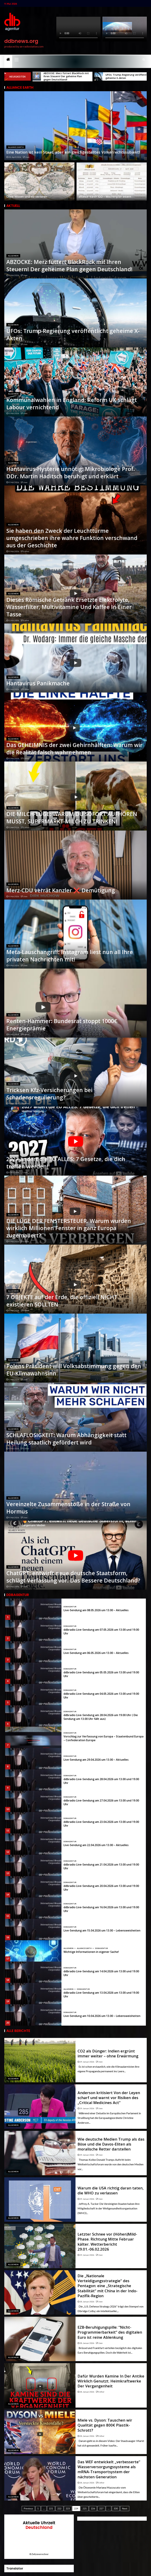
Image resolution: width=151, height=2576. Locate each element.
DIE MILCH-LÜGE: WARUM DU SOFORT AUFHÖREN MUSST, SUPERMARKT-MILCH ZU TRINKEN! (71, 817)
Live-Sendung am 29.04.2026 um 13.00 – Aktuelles (96, 1760)
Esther (26, 551)
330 (116, 2508)
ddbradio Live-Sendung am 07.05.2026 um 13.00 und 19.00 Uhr (101, 1631)
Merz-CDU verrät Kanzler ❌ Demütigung (60, 890)
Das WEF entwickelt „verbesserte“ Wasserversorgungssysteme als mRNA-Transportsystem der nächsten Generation (109, 2469)
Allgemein (13, 256)
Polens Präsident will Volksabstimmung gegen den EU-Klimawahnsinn (73, 1369)
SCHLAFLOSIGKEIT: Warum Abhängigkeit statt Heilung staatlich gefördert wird (66, 1438)
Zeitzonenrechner (40, 2554)
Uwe (27, 157)
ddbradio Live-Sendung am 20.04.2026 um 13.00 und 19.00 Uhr (101, 1887)
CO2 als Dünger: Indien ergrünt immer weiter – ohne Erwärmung (108, 2053)
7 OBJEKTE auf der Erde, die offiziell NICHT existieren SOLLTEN (61, 1300)
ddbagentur (70, 1607)
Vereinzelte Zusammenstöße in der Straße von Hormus (68, 1507)
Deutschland (39, 2525)
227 (101, 2508)
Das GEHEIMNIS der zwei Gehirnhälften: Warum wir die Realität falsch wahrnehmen (74, 748)
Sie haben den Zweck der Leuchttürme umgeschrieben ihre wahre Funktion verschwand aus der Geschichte (71, 538)
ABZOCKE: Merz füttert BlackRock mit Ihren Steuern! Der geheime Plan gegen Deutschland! (69, 265)
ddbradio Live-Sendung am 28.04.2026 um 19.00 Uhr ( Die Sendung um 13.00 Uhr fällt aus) (101, 1717)
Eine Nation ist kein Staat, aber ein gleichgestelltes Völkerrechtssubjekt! (73, 152)
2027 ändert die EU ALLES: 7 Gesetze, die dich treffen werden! (65, 1162)
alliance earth (16, 147)
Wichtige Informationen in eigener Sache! (91, 1952)
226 (93, 2508)
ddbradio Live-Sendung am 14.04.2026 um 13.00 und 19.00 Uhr (101, 1973)
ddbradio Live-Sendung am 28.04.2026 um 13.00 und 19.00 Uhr (101, 1781)
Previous (28, 2508)
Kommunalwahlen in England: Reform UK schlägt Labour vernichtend (71, 403)
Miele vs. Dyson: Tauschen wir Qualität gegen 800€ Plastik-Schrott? (105, 2425)
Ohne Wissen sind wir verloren (26, 196)
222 (59, 2508)
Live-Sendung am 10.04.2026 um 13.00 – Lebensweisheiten (102, 2016)
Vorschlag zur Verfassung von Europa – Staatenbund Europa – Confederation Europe (103, 1738)
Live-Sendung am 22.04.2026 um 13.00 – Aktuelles (96, 1845)
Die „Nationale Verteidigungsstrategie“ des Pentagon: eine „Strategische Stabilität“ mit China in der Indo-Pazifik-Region (107, 2285)
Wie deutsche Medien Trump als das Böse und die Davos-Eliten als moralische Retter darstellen (111, 2144)
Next (124, 2508)
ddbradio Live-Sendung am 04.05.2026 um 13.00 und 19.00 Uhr (101, 1695)
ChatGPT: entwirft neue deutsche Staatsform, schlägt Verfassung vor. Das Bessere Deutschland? (73, 1576)
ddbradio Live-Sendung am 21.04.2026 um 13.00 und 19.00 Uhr (101, 1866)
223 (68, 2508)
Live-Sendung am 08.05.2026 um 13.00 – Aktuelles (96, 1610)
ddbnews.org (21, 41)
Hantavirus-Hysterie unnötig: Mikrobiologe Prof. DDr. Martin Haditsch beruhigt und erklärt (70, 472)
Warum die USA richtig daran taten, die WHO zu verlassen (111, 2190)
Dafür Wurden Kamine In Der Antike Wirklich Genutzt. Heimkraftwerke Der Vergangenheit (111, 2381)
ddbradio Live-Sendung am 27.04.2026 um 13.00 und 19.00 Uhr (101, 1802)
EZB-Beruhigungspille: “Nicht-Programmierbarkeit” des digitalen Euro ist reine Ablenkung (110, 2332)
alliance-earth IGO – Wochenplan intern (105, 196)
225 (85, 2508)
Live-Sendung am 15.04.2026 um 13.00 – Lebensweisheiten (102, 1930)
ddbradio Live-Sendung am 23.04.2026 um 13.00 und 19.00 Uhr (101, 1823)
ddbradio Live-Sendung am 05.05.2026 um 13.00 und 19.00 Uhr (101, 1674)
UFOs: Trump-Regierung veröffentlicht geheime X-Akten (73, 334)
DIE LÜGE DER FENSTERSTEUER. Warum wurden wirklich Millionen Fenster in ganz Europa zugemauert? (68, 1228)
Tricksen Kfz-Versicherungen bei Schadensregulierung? (49, 1093)
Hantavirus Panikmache (38, 683)
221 (51, 2508)
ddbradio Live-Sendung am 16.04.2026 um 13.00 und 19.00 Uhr (101, 1909)
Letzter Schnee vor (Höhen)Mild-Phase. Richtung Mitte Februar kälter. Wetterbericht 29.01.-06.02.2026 (107, 2241)
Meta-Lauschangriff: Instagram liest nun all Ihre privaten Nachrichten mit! (69, 955)
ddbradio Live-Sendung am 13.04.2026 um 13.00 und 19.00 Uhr (101, 1994)
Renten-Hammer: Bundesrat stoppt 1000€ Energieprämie (61, 1024)
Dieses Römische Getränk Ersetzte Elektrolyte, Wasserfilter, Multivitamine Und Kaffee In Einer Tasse (69, 607)
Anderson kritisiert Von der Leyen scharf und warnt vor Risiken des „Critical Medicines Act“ (109, 2097)
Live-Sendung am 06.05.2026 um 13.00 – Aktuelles (96, 1653)
